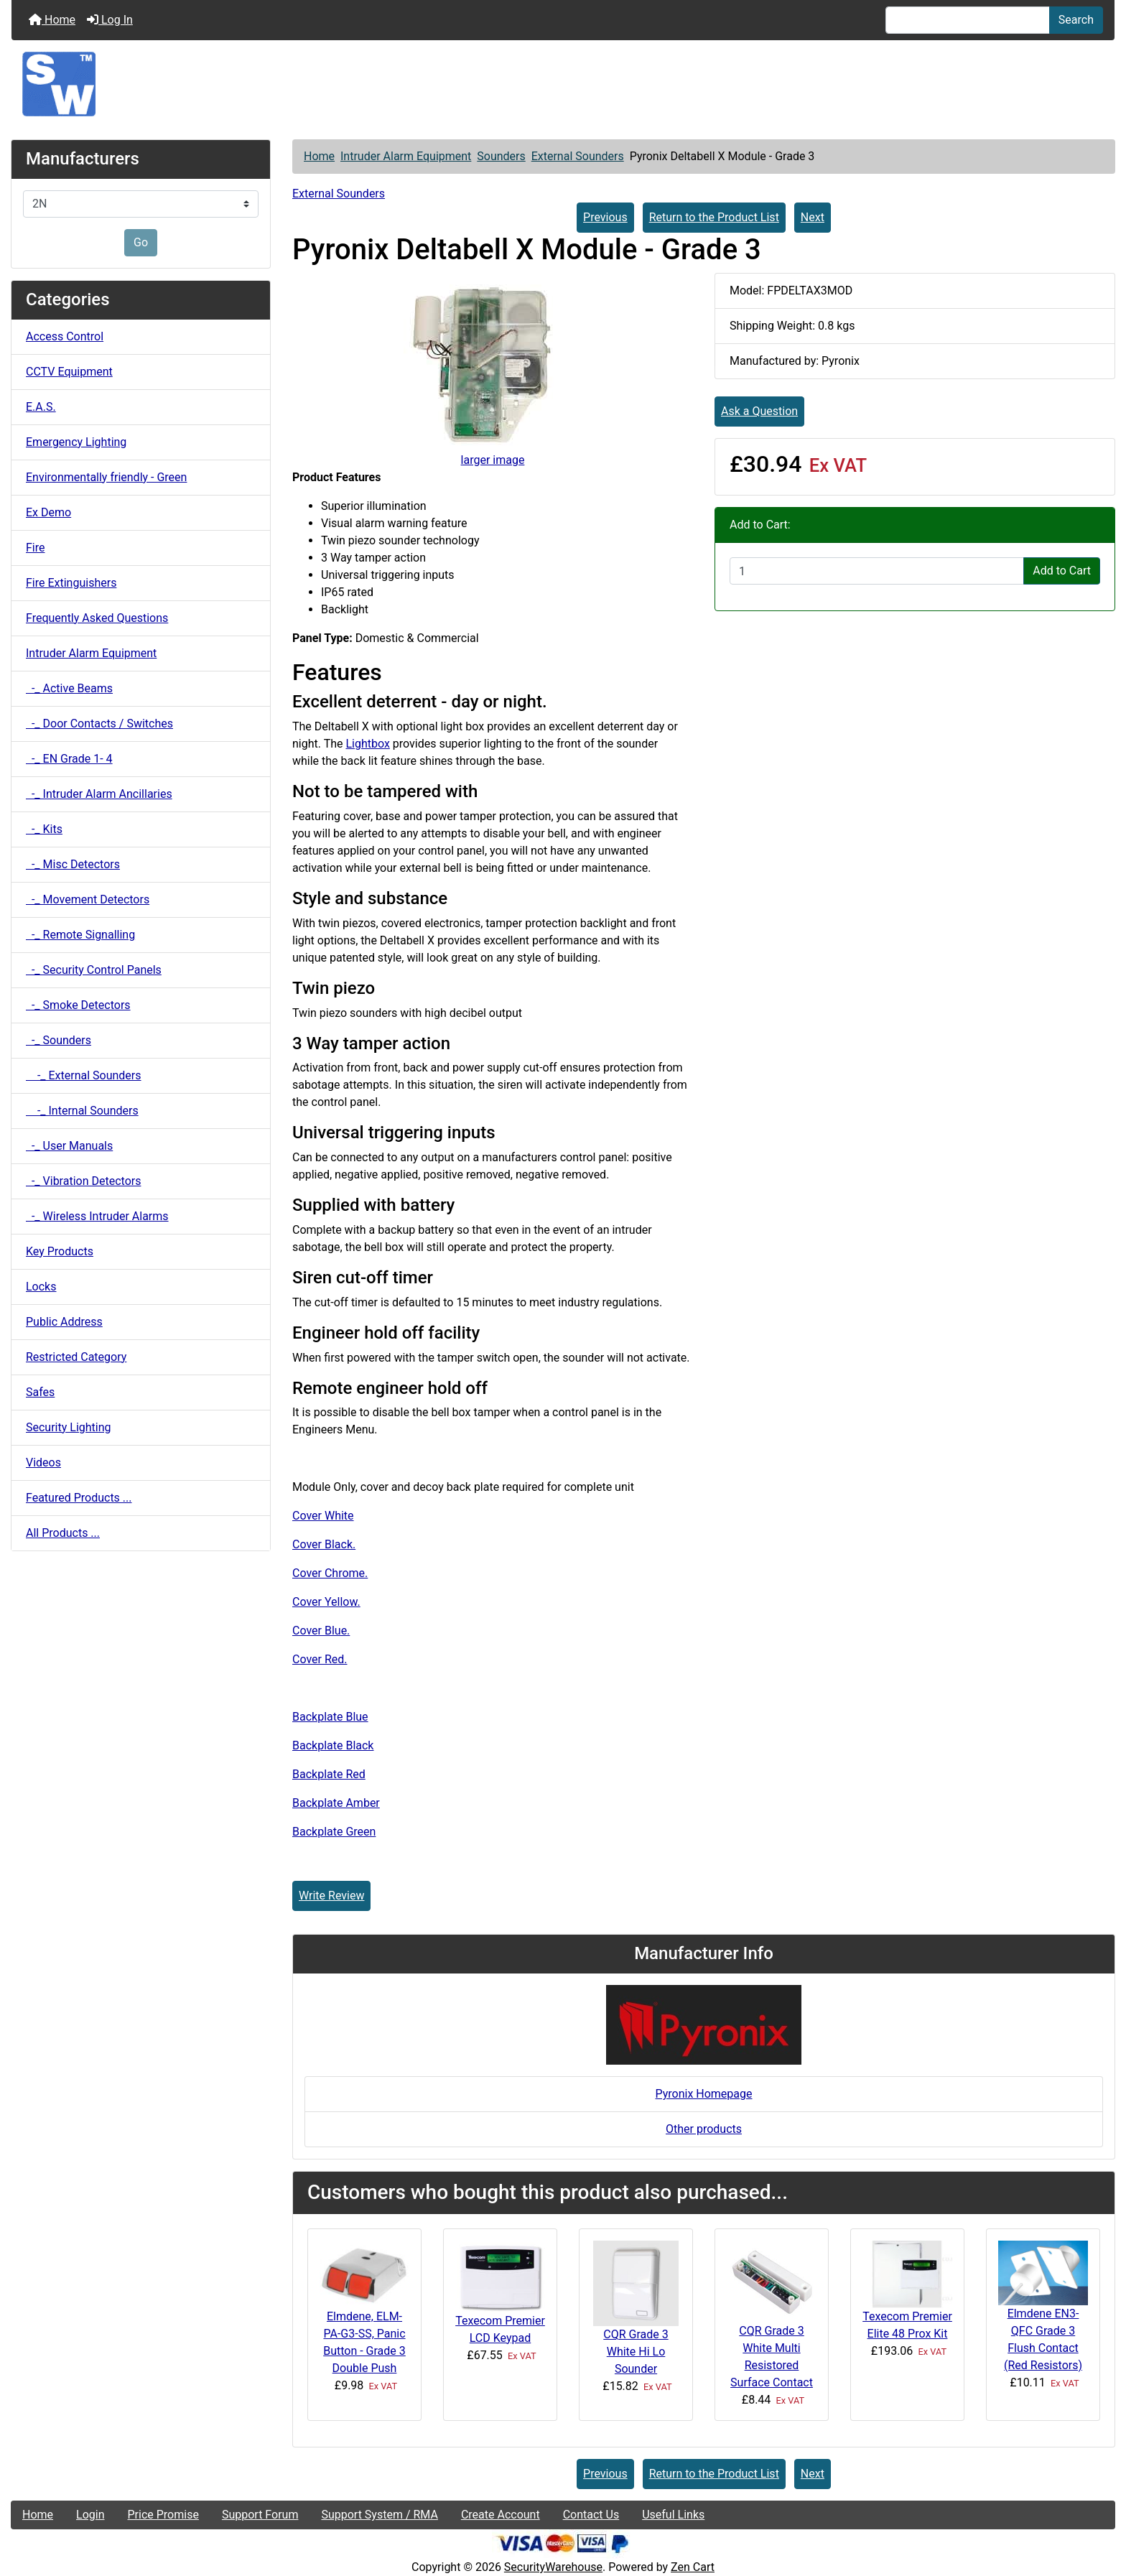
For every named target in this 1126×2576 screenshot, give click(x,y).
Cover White (323, 1515)
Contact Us (591, 2514)
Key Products (59, 1251)
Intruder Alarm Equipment (405, 156)
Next (812, 217)
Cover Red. (320, 1659)
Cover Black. (323, 1544)
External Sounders (577, 156)
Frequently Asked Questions (97, 618)
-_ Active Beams (69, 688)
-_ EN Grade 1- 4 (69, 759)
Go (141, 242)
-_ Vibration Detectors (83, 1181)
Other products (704, 2129)
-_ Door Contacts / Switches (99, 723)
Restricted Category (76, 1357)
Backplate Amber (336, 1803)
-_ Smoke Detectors (78, 1005)
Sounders (501, 156)
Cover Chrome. (330, 1573)
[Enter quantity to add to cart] (877, 571)
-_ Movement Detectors (87, 899)
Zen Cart (693, 2567)
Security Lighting (68, 1427)
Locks (41, 1286)
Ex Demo (48, 512)
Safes (40, 1392)
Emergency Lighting (76, 442)
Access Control (64, 336)
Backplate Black (332, 1745)
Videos (43, 1462)
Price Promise (163, 2514)
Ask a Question (759, 411)
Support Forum (260, 2514)
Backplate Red (329, 1774)
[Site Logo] (563, 84)
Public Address (64, 1322)
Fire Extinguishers (71, 583)
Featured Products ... (79, 1498)
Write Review (331, 1895)
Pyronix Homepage (703, 2094)
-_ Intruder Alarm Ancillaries (99, 794)
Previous (605, 217)
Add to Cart (1062, 570)
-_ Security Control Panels (94, 970)
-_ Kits (44, 829)
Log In (110, 20)
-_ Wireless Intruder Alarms (97, 1216)
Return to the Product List (714, 217)
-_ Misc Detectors (73, 864)
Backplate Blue (330, 1717)
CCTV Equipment (69, 371)
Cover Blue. (321, 1630)
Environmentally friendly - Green (106, 477)
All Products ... (63, 1533)
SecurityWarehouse (553, 2567)
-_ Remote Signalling (80, 934)
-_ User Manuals (69, 1146)
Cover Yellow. (326, 1602)
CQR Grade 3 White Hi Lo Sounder (635, 2352)
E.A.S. (41, 407)
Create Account (500, 2514)
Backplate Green (334, 1831)
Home (52, 20)
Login (90, 2514)
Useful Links (673, 2514)
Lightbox (367, 743)
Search (1076, 20)
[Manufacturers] (141, 204)
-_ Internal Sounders (82, 1110)
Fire (35, 547)
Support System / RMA (379, 2514)
